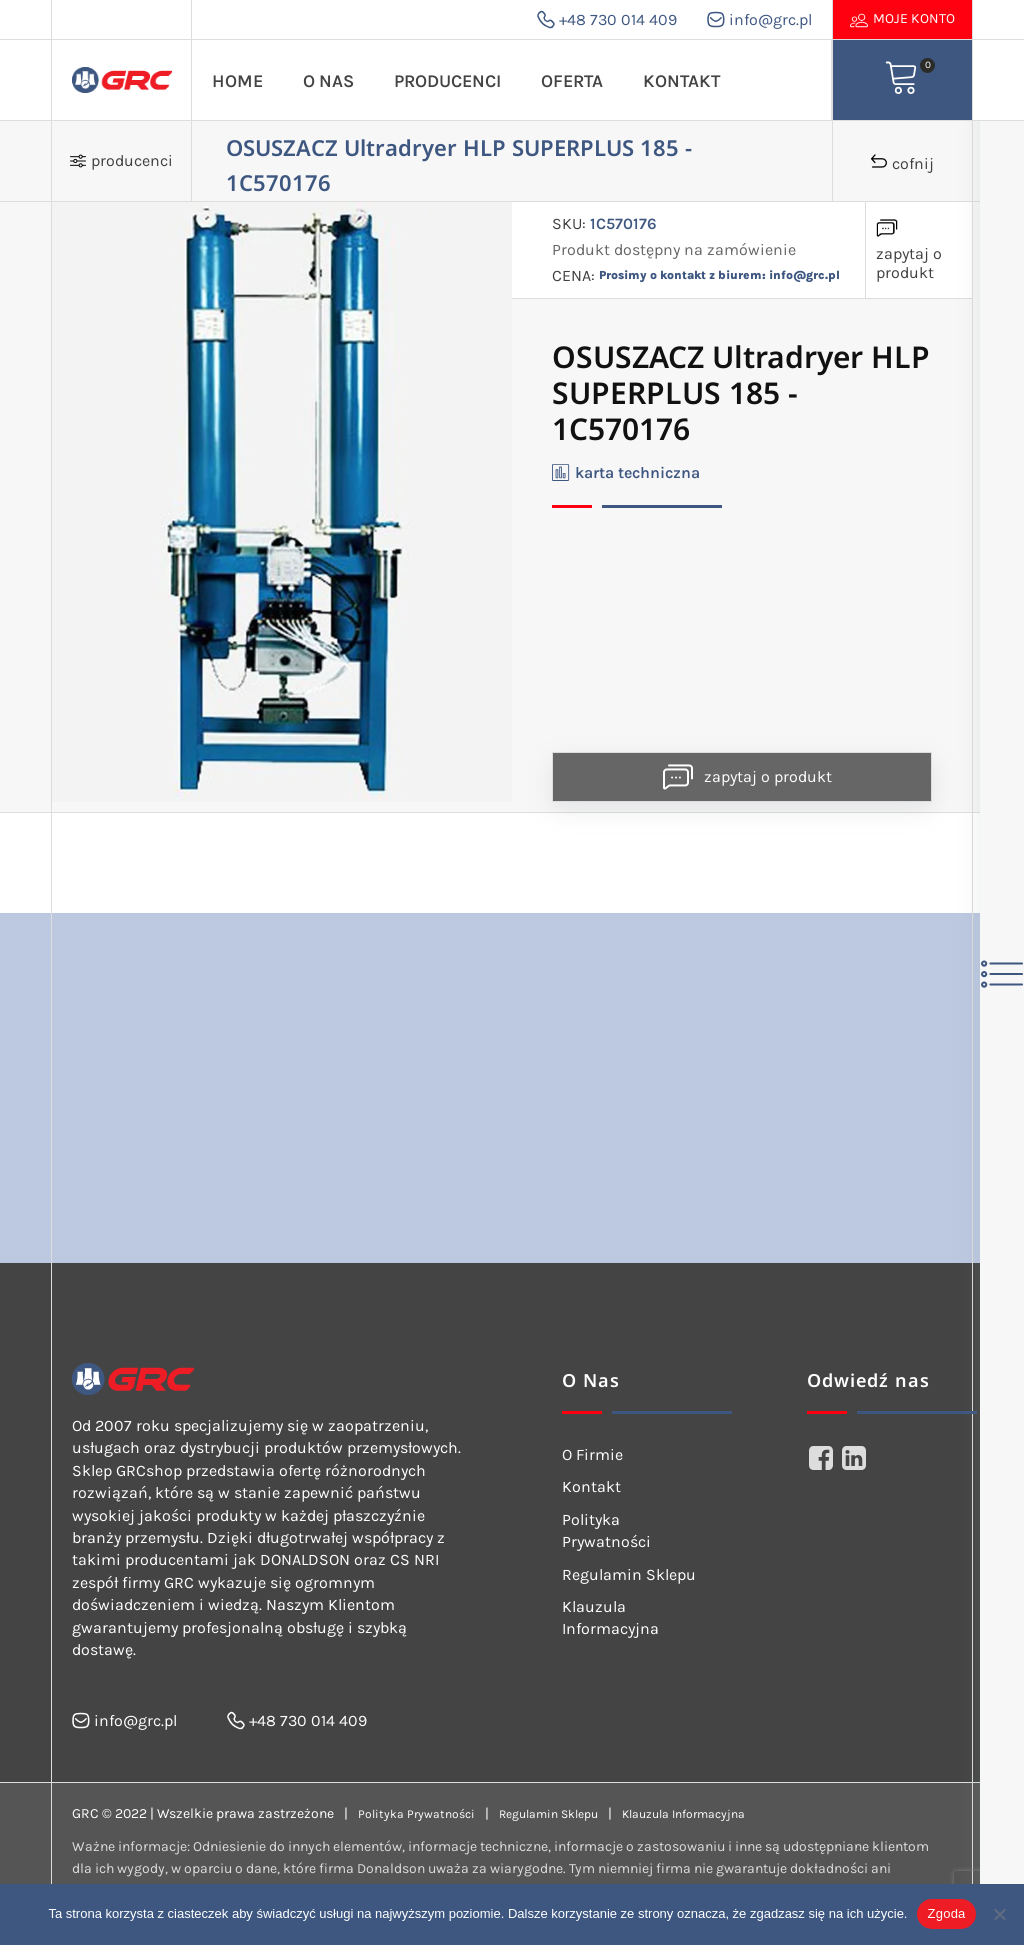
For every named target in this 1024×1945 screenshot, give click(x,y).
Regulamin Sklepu (629, 1574)
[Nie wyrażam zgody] (999, 1914)
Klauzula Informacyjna (610, 1617)
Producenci (447, 81)
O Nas (328, 81)
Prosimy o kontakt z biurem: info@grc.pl (719, 275)
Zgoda (946, 1913)
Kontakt (681, 81)
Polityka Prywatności (606, 1530)
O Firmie (592, 1454)
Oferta (572, 81)
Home (237, 81)
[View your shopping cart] (902, 80)
